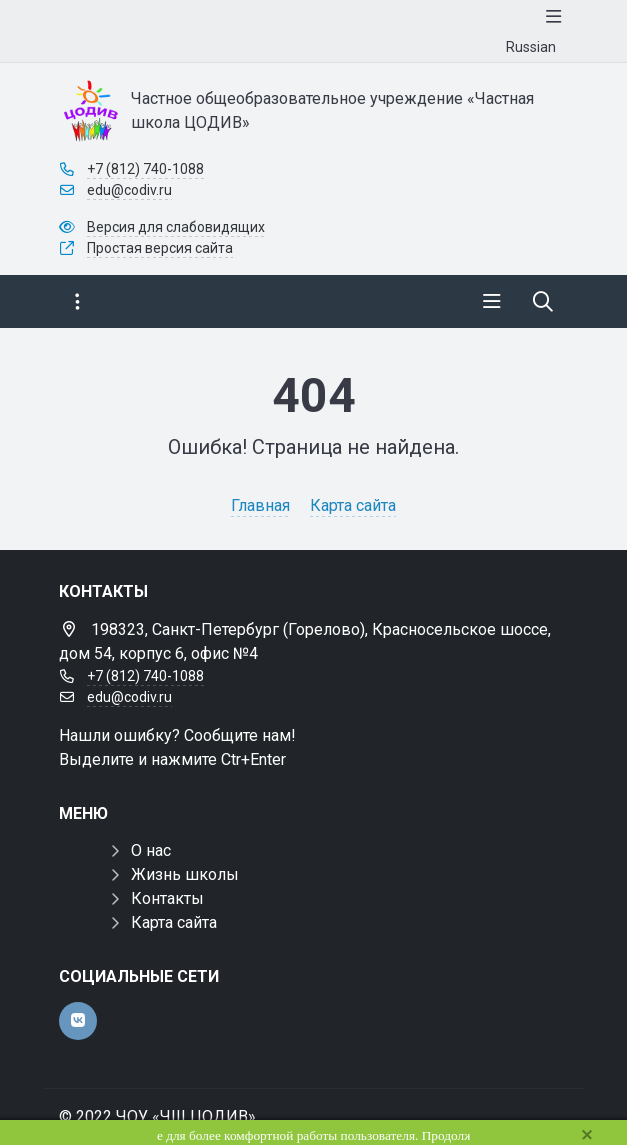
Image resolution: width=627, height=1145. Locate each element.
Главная (260, 505)
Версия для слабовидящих (176, 227)
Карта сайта (353, 505)
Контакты (167, 898)
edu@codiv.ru (129, 190)
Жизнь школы (185, 874)
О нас (151, 850)
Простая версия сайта (160, 248)
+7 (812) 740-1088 (145, 169)
